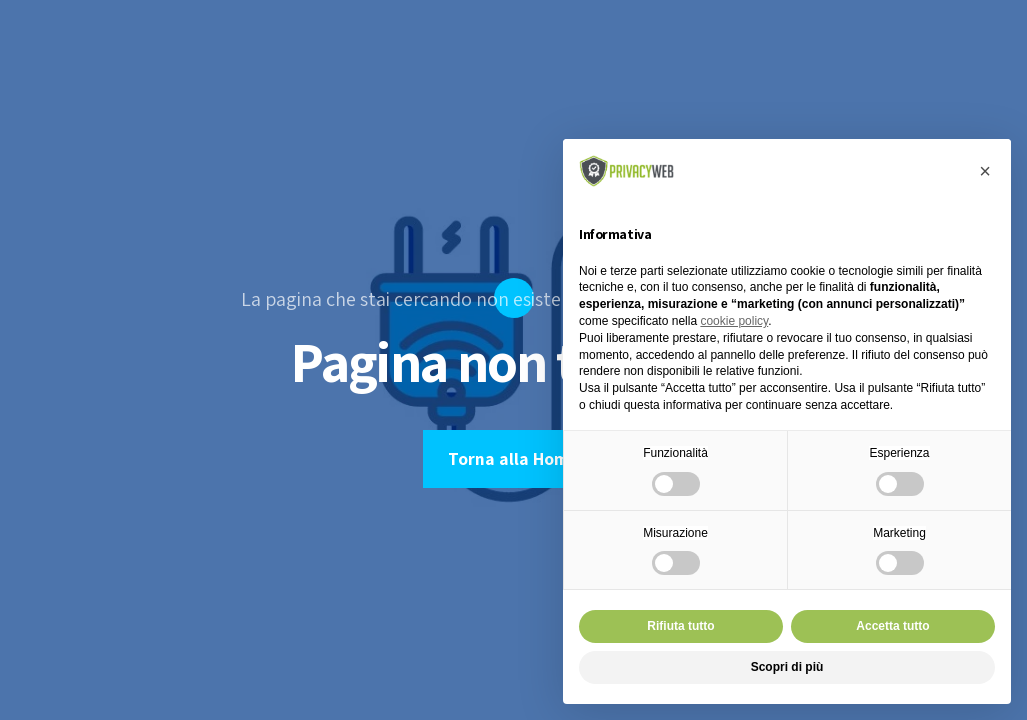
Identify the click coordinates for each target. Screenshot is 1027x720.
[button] (985, 171)
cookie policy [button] (734, 321)
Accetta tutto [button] (892, 626)
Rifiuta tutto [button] (680, 626)
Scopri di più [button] (787, 667)
